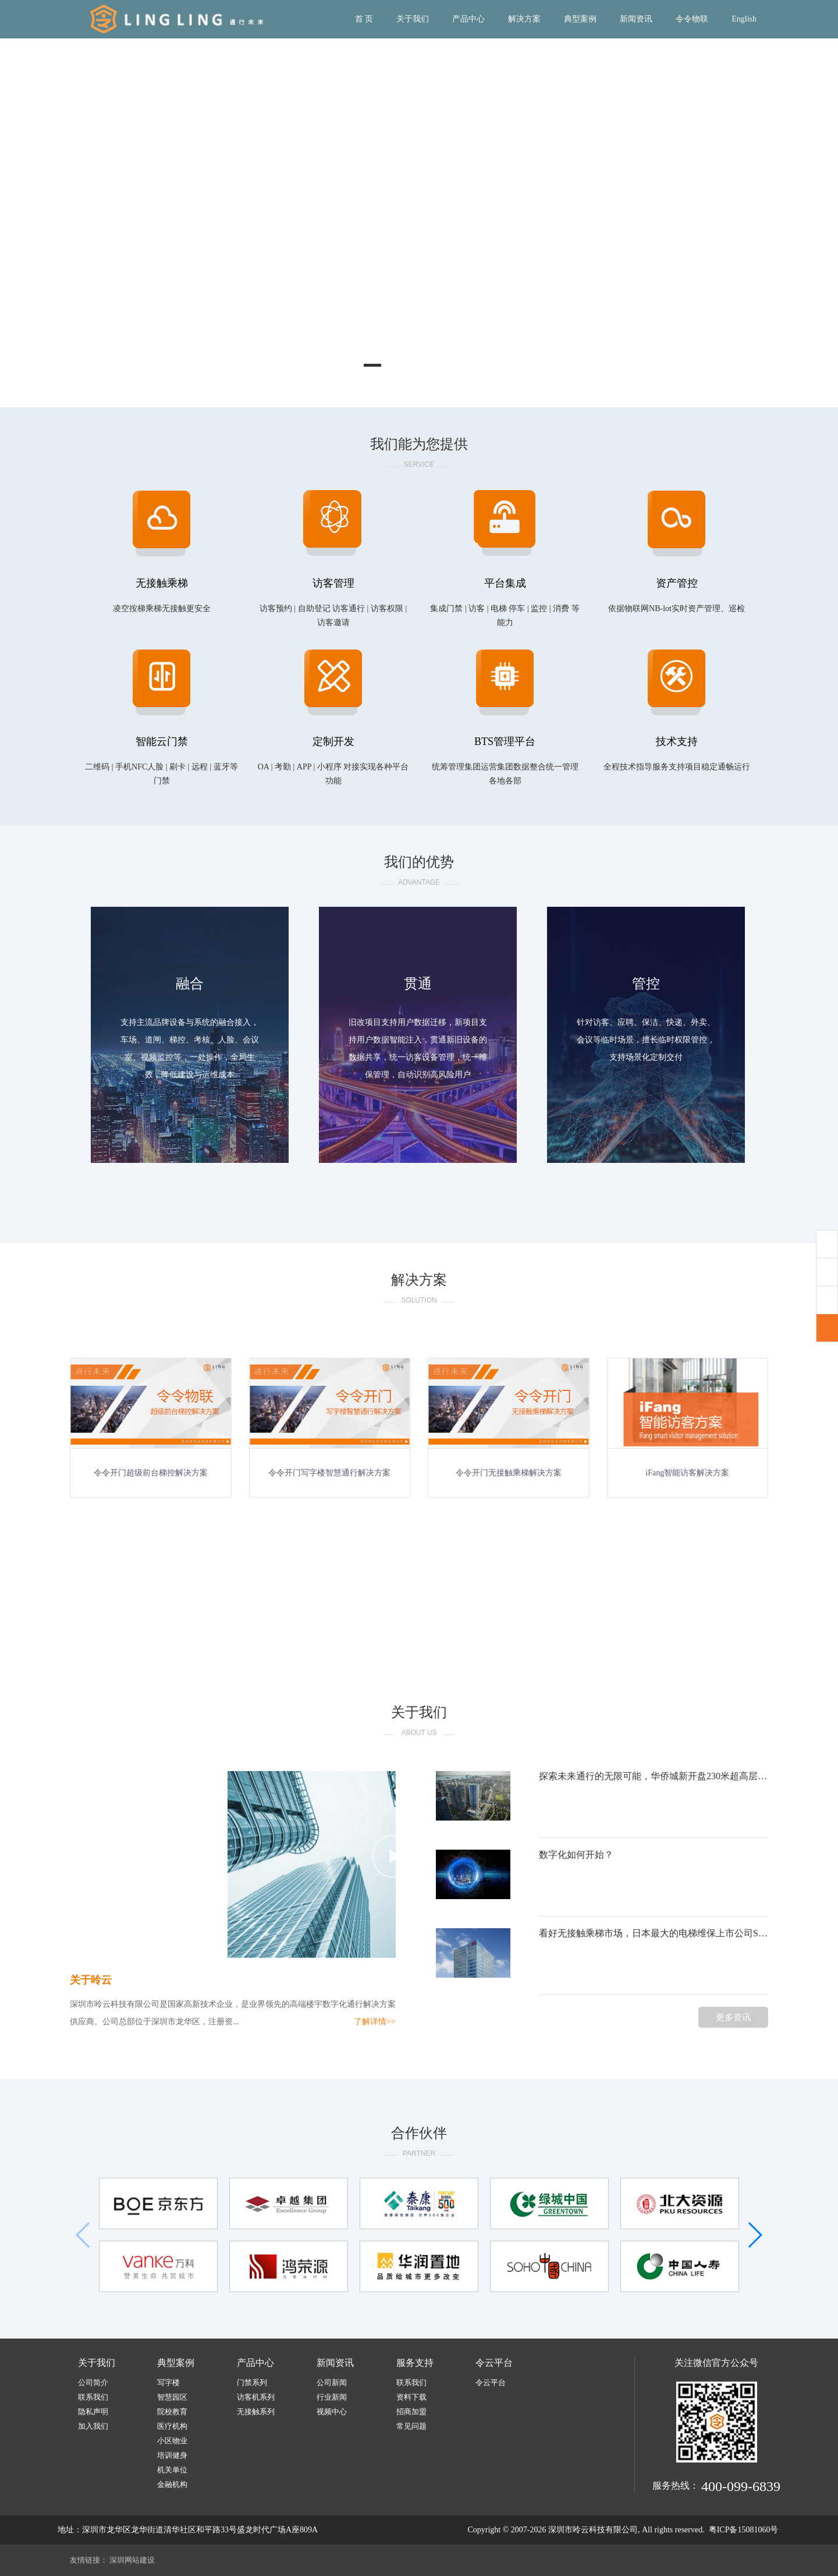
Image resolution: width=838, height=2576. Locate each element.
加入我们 (93, 2426)
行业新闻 (332, 2397)
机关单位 (172, 2469)
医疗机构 (172, 2426)
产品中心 (468, 19)
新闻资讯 (636, 19)
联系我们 (93, 2397)
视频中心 (332, 2411)
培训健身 (172, 2455)
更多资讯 (733, 2017)
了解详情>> (375, 2021)
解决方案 (524, 19)
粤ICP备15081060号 (744, 2529)
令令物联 (692, 19)
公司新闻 (332, 2382)
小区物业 (172, 2440)
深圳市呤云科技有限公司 (593, 2529)
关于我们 (412, 19)
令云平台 (494, 2363)
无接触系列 (256, 2411)
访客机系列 (256, 2397)
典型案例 (580, 19)
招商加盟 (411, 2411)
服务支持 (415, 2363)
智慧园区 (172, 2397)
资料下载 (411, 2397)
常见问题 (411, 2426)
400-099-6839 (740, 2486)
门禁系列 (252, 2382)
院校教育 (172, 2411)
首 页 (364, 19)
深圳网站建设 (132, 2560)
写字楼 (168, 2382)
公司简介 (93, 2382)
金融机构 (172, 2484)
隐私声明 (93, 2411)
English (744, 19)
